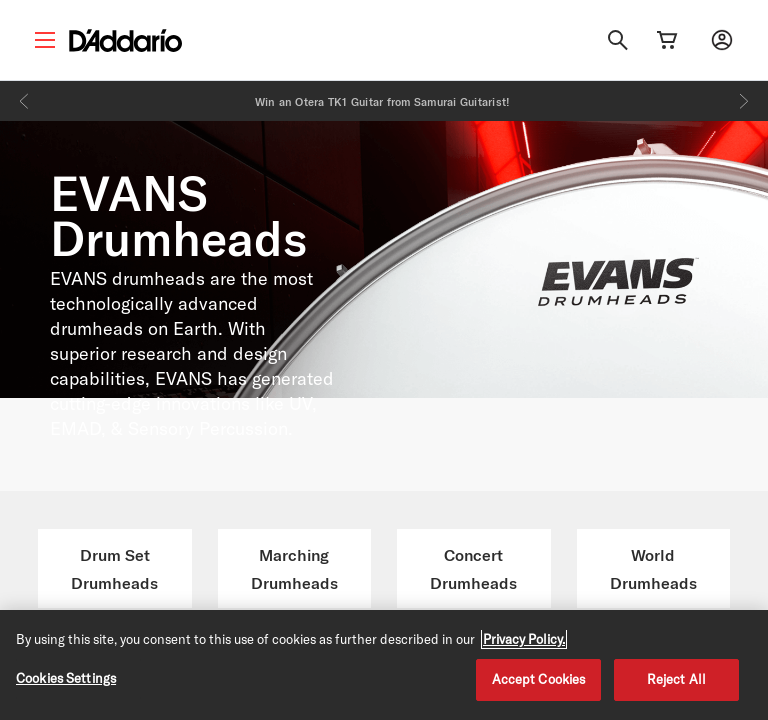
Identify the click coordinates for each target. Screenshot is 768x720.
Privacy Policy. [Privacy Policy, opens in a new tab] (524, 639)
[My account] (722, 40)
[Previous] (24, 101)
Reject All (676, 679)
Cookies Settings (66, 678)
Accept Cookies (539, 679)
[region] (384, 665)
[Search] (618, 40)
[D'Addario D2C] (125, 40)
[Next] (744, 101)
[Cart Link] (667, 40)
